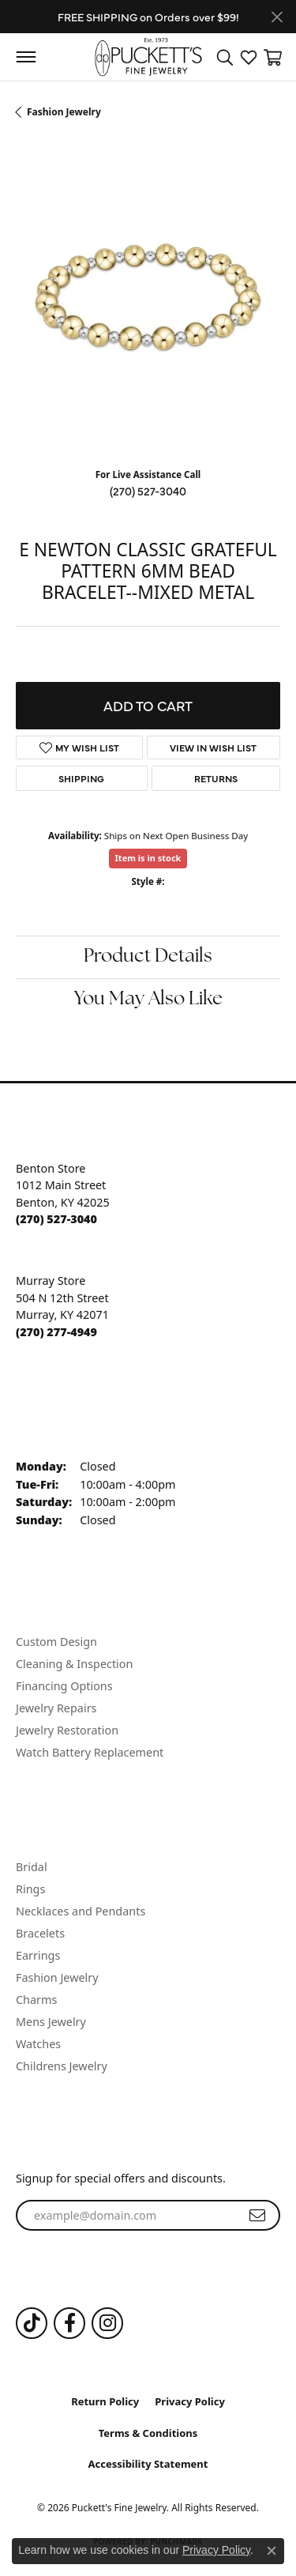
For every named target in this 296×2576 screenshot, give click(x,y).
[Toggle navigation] (25, 57)
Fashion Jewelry (64, 112)
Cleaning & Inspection (74, 1663)
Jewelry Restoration (67, 1730)
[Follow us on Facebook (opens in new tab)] (69, 2323)
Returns (216, 778)
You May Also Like (148, 999)
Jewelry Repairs (56, 1707)
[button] (225, 57)
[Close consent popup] (271, 2550)
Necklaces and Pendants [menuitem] (80, 1911)
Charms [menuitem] (36, 1999)
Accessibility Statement (148, 2464)
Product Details (148, 956)
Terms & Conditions (148, 2433)
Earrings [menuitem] (38, 1955)
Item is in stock (148, 858)
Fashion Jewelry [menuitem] (57, 1977)
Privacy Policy (190, 2401)
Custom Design (56, 1641)
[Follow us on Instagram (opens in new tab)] (107, 2323)
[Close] (277, 17)
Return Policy (105, 2401)
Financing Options (64, 1685)
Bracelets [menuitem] (40, 1933)
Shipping (81, 778)
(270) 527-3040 (148, 491)
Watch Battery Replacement (89, 1752)
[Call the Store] (56, 1218)
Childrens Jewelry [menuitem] (61, 2065)
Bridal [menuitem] (31, 1866)
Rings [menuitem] (30, 1888)
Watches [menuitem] (38, 2043)
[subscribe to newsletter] (257, 2215)
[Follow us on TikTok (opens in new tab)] (31, 2323)
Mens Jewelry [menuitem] (51, 2021)
